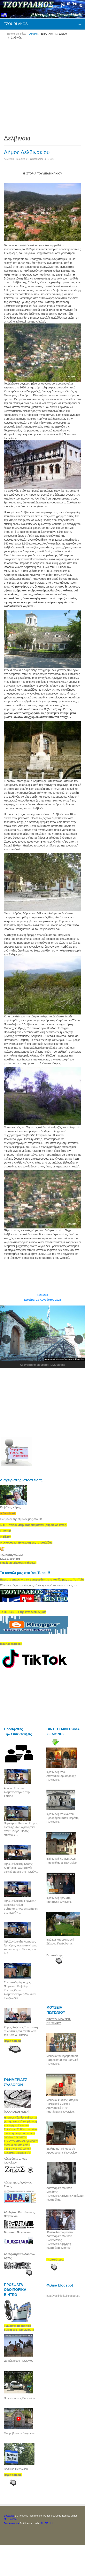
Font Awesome (11, 2523)
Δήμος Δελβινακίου (27, 152)
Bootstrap (9, 2515)
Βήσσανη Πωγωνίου (17, 2232)
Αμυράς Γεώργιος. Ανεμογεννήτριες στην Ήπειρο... (17, 1792)
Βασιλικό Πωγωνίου (16, 2469)
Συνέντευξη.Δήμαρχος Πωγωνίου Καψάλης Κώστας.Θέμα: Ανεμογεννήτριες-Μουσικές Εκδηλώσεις (20, 1990)
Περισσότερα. (55, 1955)
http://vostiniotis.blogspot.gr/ (63, 2295)
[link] (33, 1525)
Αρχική (33, 33)
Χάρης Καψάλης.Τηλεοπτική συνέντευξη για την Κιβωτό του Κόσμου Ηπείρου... (21, 2031)
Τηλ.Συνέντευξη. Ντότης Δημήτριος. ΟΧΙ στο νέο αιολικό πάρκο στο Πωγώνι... (21, 1867)
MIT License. (10, 2519)
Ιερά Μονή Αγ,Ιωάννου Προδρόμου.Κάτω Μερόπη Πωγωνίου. (62, 1817)
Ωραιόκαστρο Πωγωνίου (18, 2360)
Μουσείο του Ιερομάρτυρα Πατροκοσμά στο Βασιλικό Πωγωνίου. (62, 2059)
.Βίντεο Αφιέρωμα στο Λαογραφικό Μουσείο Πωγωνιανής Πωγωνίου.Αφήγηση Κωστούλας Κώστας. (59, 2240)
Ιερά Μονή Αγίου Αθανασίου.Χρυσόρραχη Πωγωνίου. (61, 1775)
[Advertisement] (40, 85)
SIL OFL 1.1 (46, 2523)
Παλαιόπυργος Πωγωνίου (19, 2398)
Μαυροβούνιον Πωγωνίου (19, 2433)
